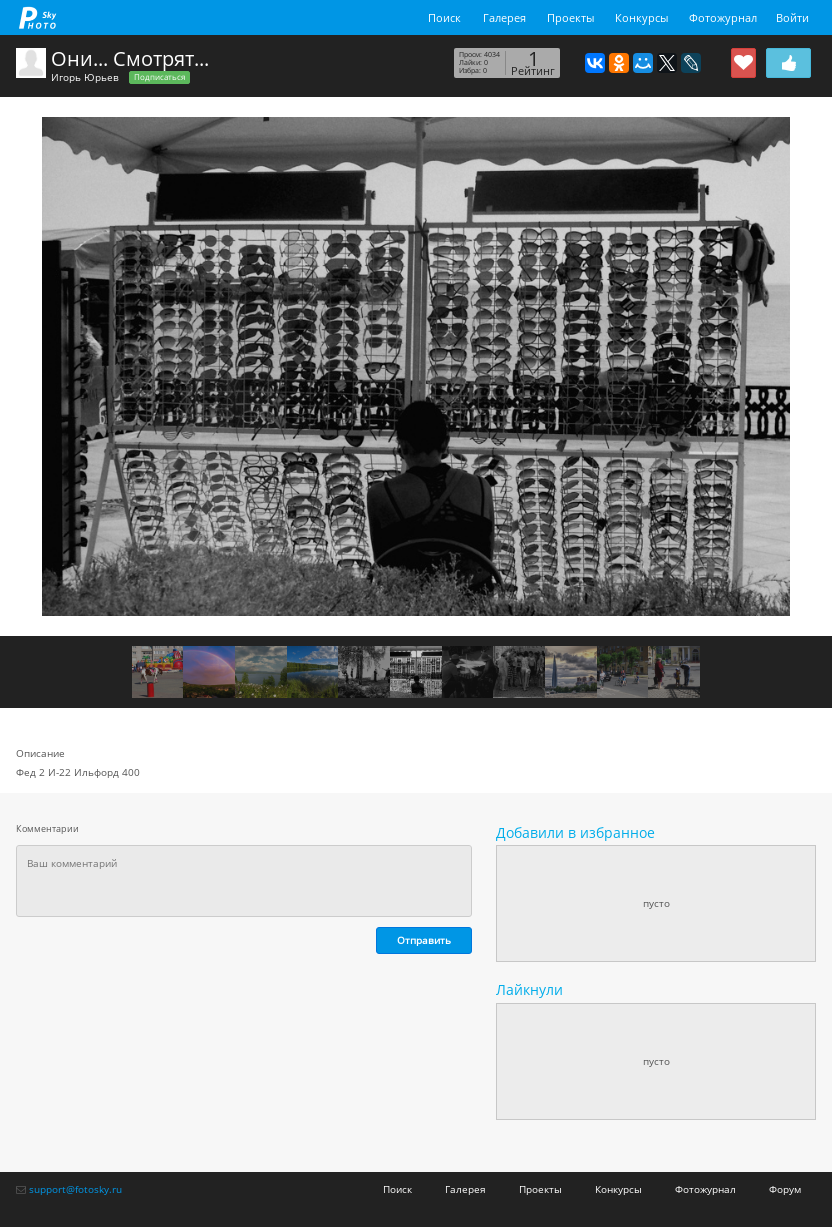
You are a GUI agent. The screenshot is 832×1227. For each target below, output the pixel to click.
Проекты (570, 17)
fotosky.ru (38, 17)
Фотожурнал (723, 17)
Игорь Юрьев (85, 77)
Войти (792, 17)
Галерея (504, 17)
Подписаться (159, 77)
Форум (785, 1189)
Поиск (444, 17)
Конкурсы (641, 17)
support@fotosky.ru (75, 1189)
